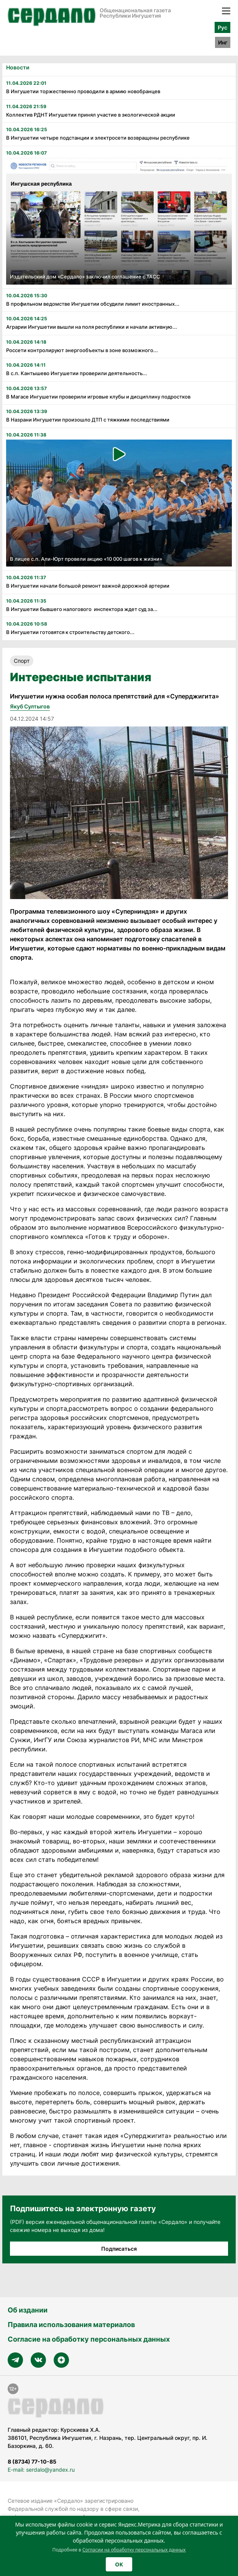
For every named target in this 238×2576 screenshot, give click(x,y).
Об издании (28, 2310)
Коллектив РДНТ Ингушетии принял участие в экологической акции (90, 115)
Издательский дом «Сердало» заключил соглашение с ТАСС (85, 276)
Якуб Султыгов (30, 706)
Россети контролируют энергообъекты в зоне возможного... (82, 350)
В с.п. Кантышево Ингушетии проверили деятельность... (76, 373)
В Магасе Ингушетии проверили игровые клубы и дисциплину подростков (98, 397)
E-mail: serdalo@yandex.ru (41, 2469)
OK (119, 2564)
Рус (222, 27)
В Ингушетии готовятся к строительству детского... (70, 632)
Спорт (22, 660)
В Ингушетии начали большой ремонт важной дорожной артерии (87, 586)
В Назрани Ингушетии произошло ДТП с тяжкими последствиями (87, 420)
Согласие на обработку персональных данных (89, 2339)
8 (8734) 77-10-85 (32, 2461)
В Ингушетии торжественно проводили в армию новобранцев (83, 91)
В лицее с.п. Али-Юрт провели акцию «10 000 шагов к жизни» (86, 559)
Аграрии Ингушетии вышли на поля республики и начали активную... (91, 327)
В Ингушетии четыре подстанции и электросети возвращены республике (98, 138)
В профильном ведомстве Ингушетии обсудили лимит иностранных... (92, 304)
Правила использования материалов (71, 2325)
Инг (222, 42)
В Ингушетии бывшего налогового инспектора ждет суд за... (82, 609)
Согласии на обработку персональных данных (134, 2549)
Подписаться (119, 2248)
